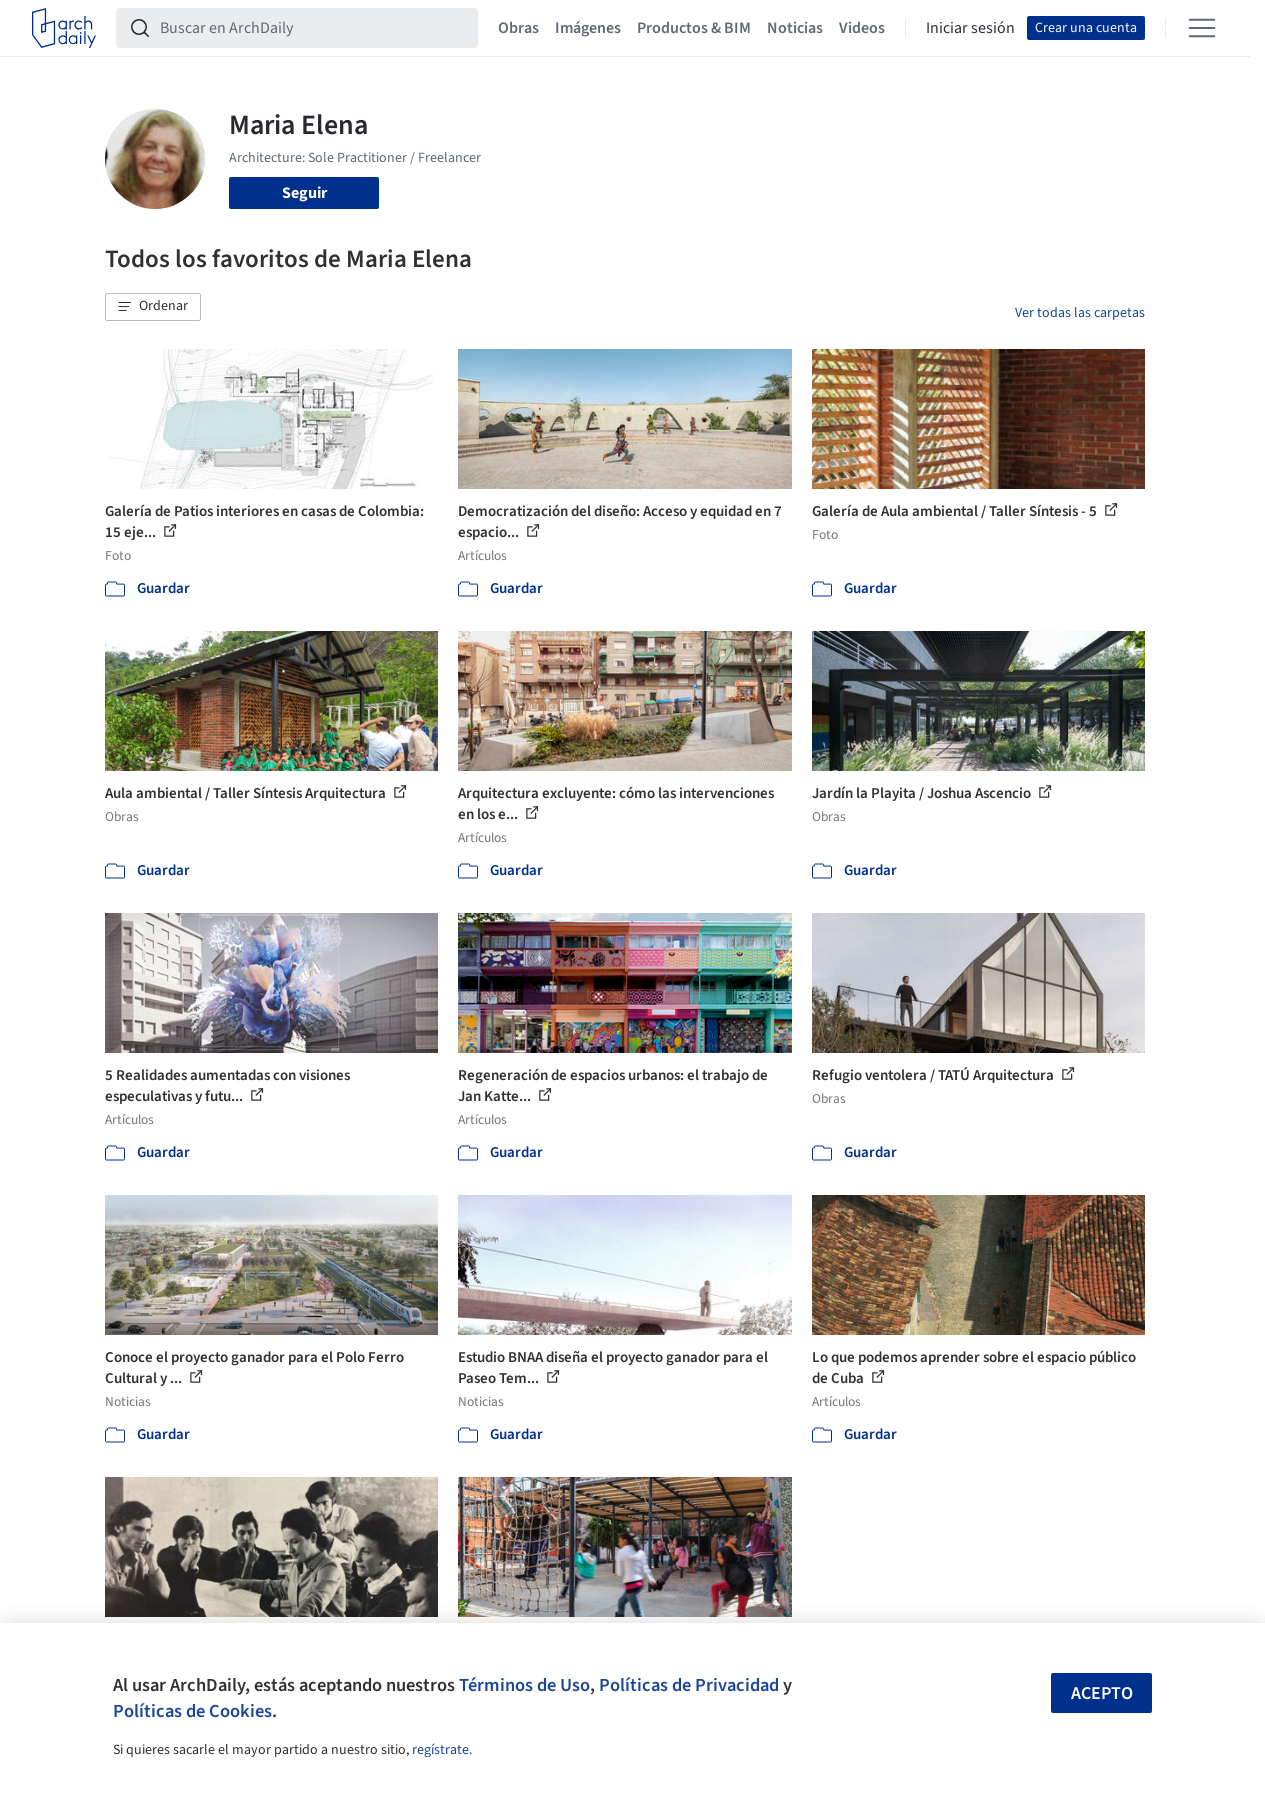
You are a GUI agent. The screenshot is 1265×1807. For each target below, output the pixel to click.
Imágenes (588, 28)
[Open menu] (1202, 28)
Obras (518, 28)
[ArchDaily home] (64, 28)
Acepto (1102, 1693)
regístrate (440, 1750)
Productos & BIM (694, 28)
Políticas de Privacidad (689, 1685)
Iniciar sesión (970, 28)
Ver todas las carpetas (1080, 313)
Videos (862, 28)
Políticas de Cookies (192, 1711)
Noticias (795, 28)
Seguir (304, 193)
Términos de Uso (524, 1685)
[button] (153, 307)
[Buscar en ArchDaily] (313, 28)
